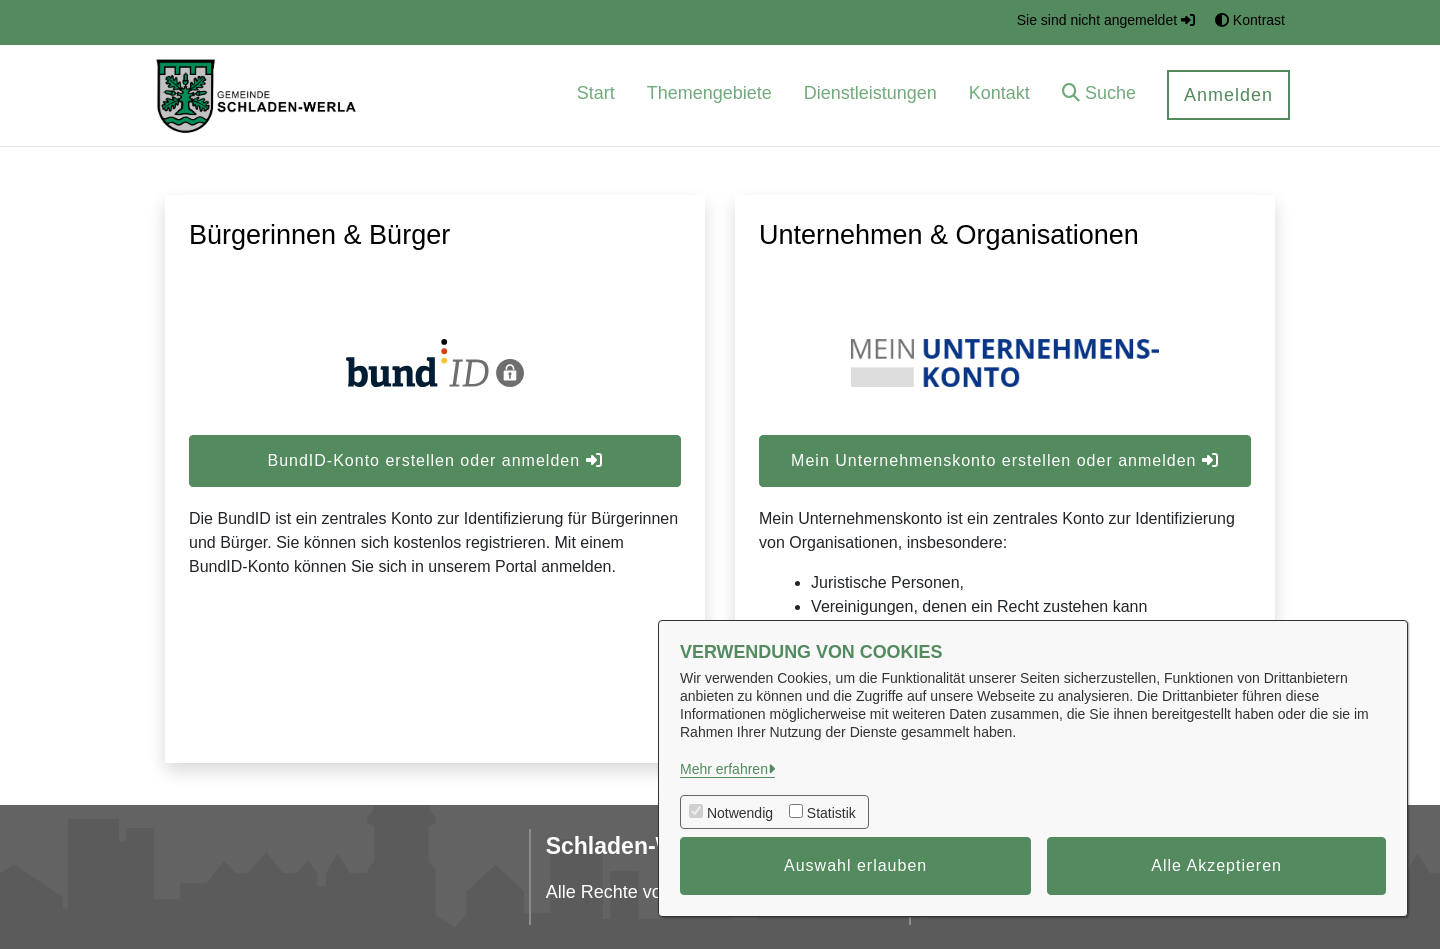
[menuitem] (596, 95)
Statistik (831, 813)
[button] (1099, 95)
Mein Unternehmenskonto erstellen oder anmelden (1005, 460)
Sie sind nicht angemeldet (1106, 20)
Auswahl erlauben (855, 865)
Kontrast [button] (1250, 20)
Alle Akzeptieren (1216, 865)
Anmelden (1228, 95)
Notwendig (740, 813)
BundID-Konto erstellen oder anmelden (434, 460)
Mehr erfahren (724, 769)
